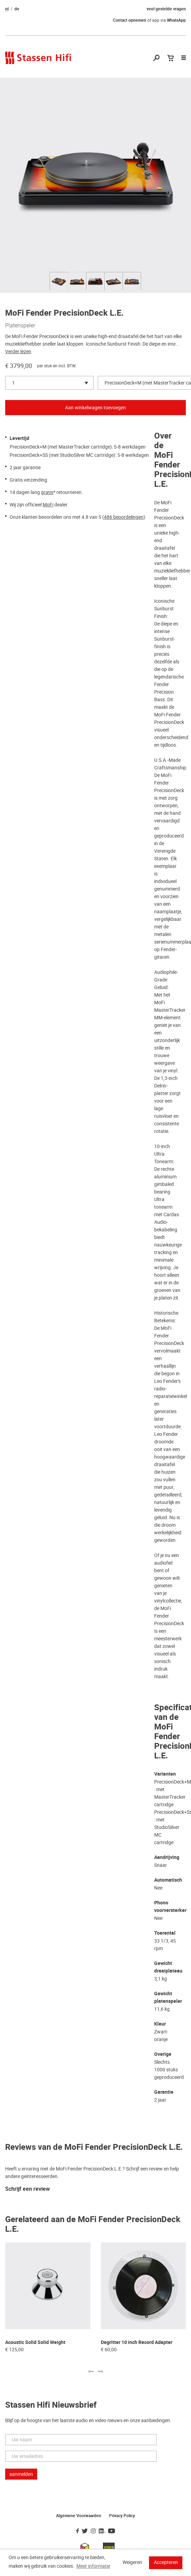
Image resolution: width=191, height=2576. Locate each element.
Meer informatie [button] (93, 2566)
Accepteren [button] (166, 2562)
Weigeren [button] (132, 2562)
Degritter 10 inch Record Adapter (136, 2342)
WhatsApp (176, 20)
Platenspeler (20, 325)
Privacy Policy (122, 2516)
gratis (47, 492)
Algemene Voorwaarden (78, 2516)
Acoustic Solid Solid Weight (35, 2342)
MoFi (48, 504)
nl (7, 9)
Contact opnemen (129, 20)
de (16, 9)
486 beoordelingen (124, 517)
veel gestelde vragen (166, 9)
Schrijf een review (27, 2189)
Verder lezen (18, 351)
